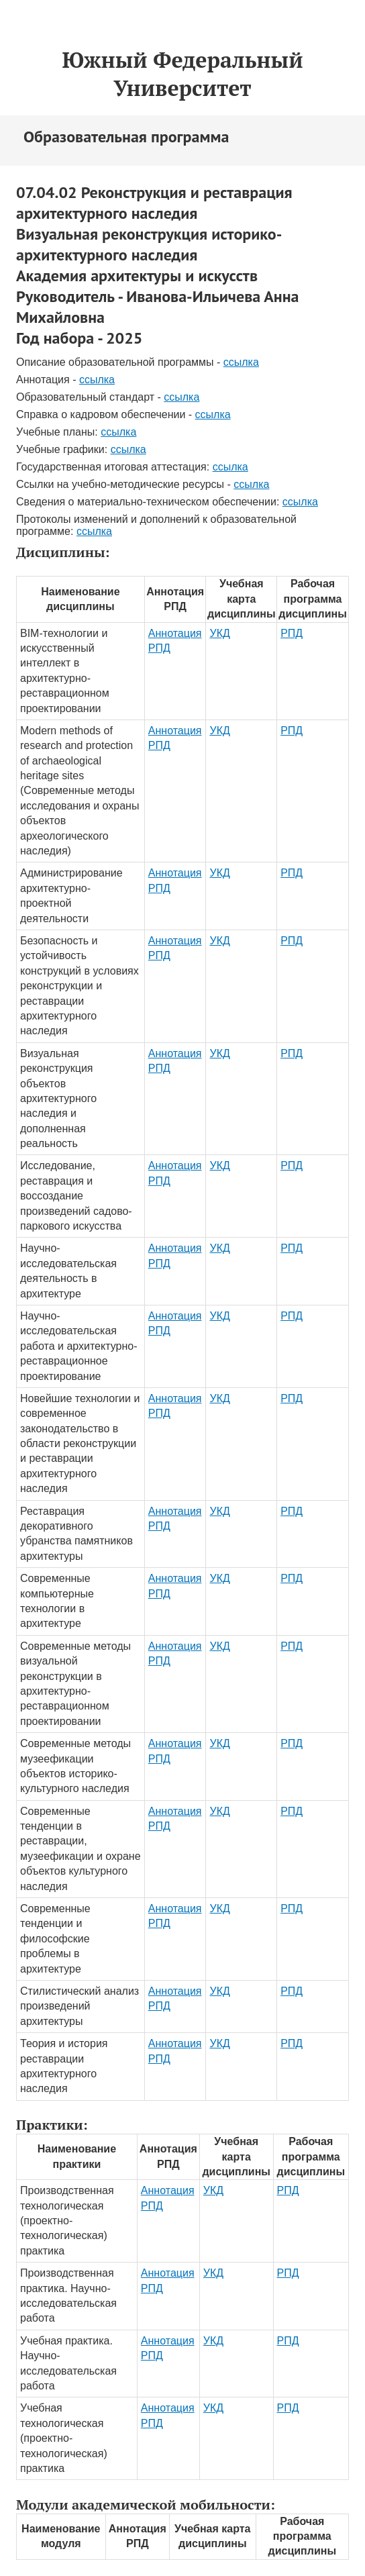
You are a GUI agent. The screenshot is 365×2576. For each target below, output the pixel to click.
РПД (291, 633)
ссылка (241, 362)
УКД (219, 633)
